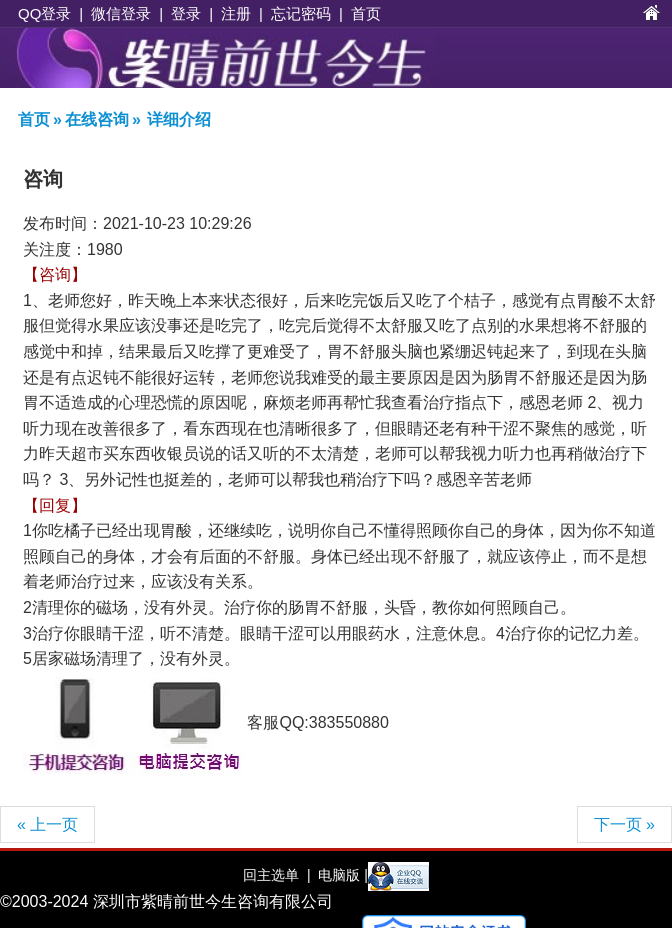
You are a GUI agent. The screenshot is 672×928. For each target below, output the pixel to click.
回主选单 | (276, 875)
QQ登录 (44, 13)
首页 (366, 13)
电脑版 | (340, 875)
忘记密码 (301, 13)
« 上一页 (47, 824)
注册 (236, 13)
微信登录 (121, 13)
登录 (186, 13)
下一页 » (624, 824)
